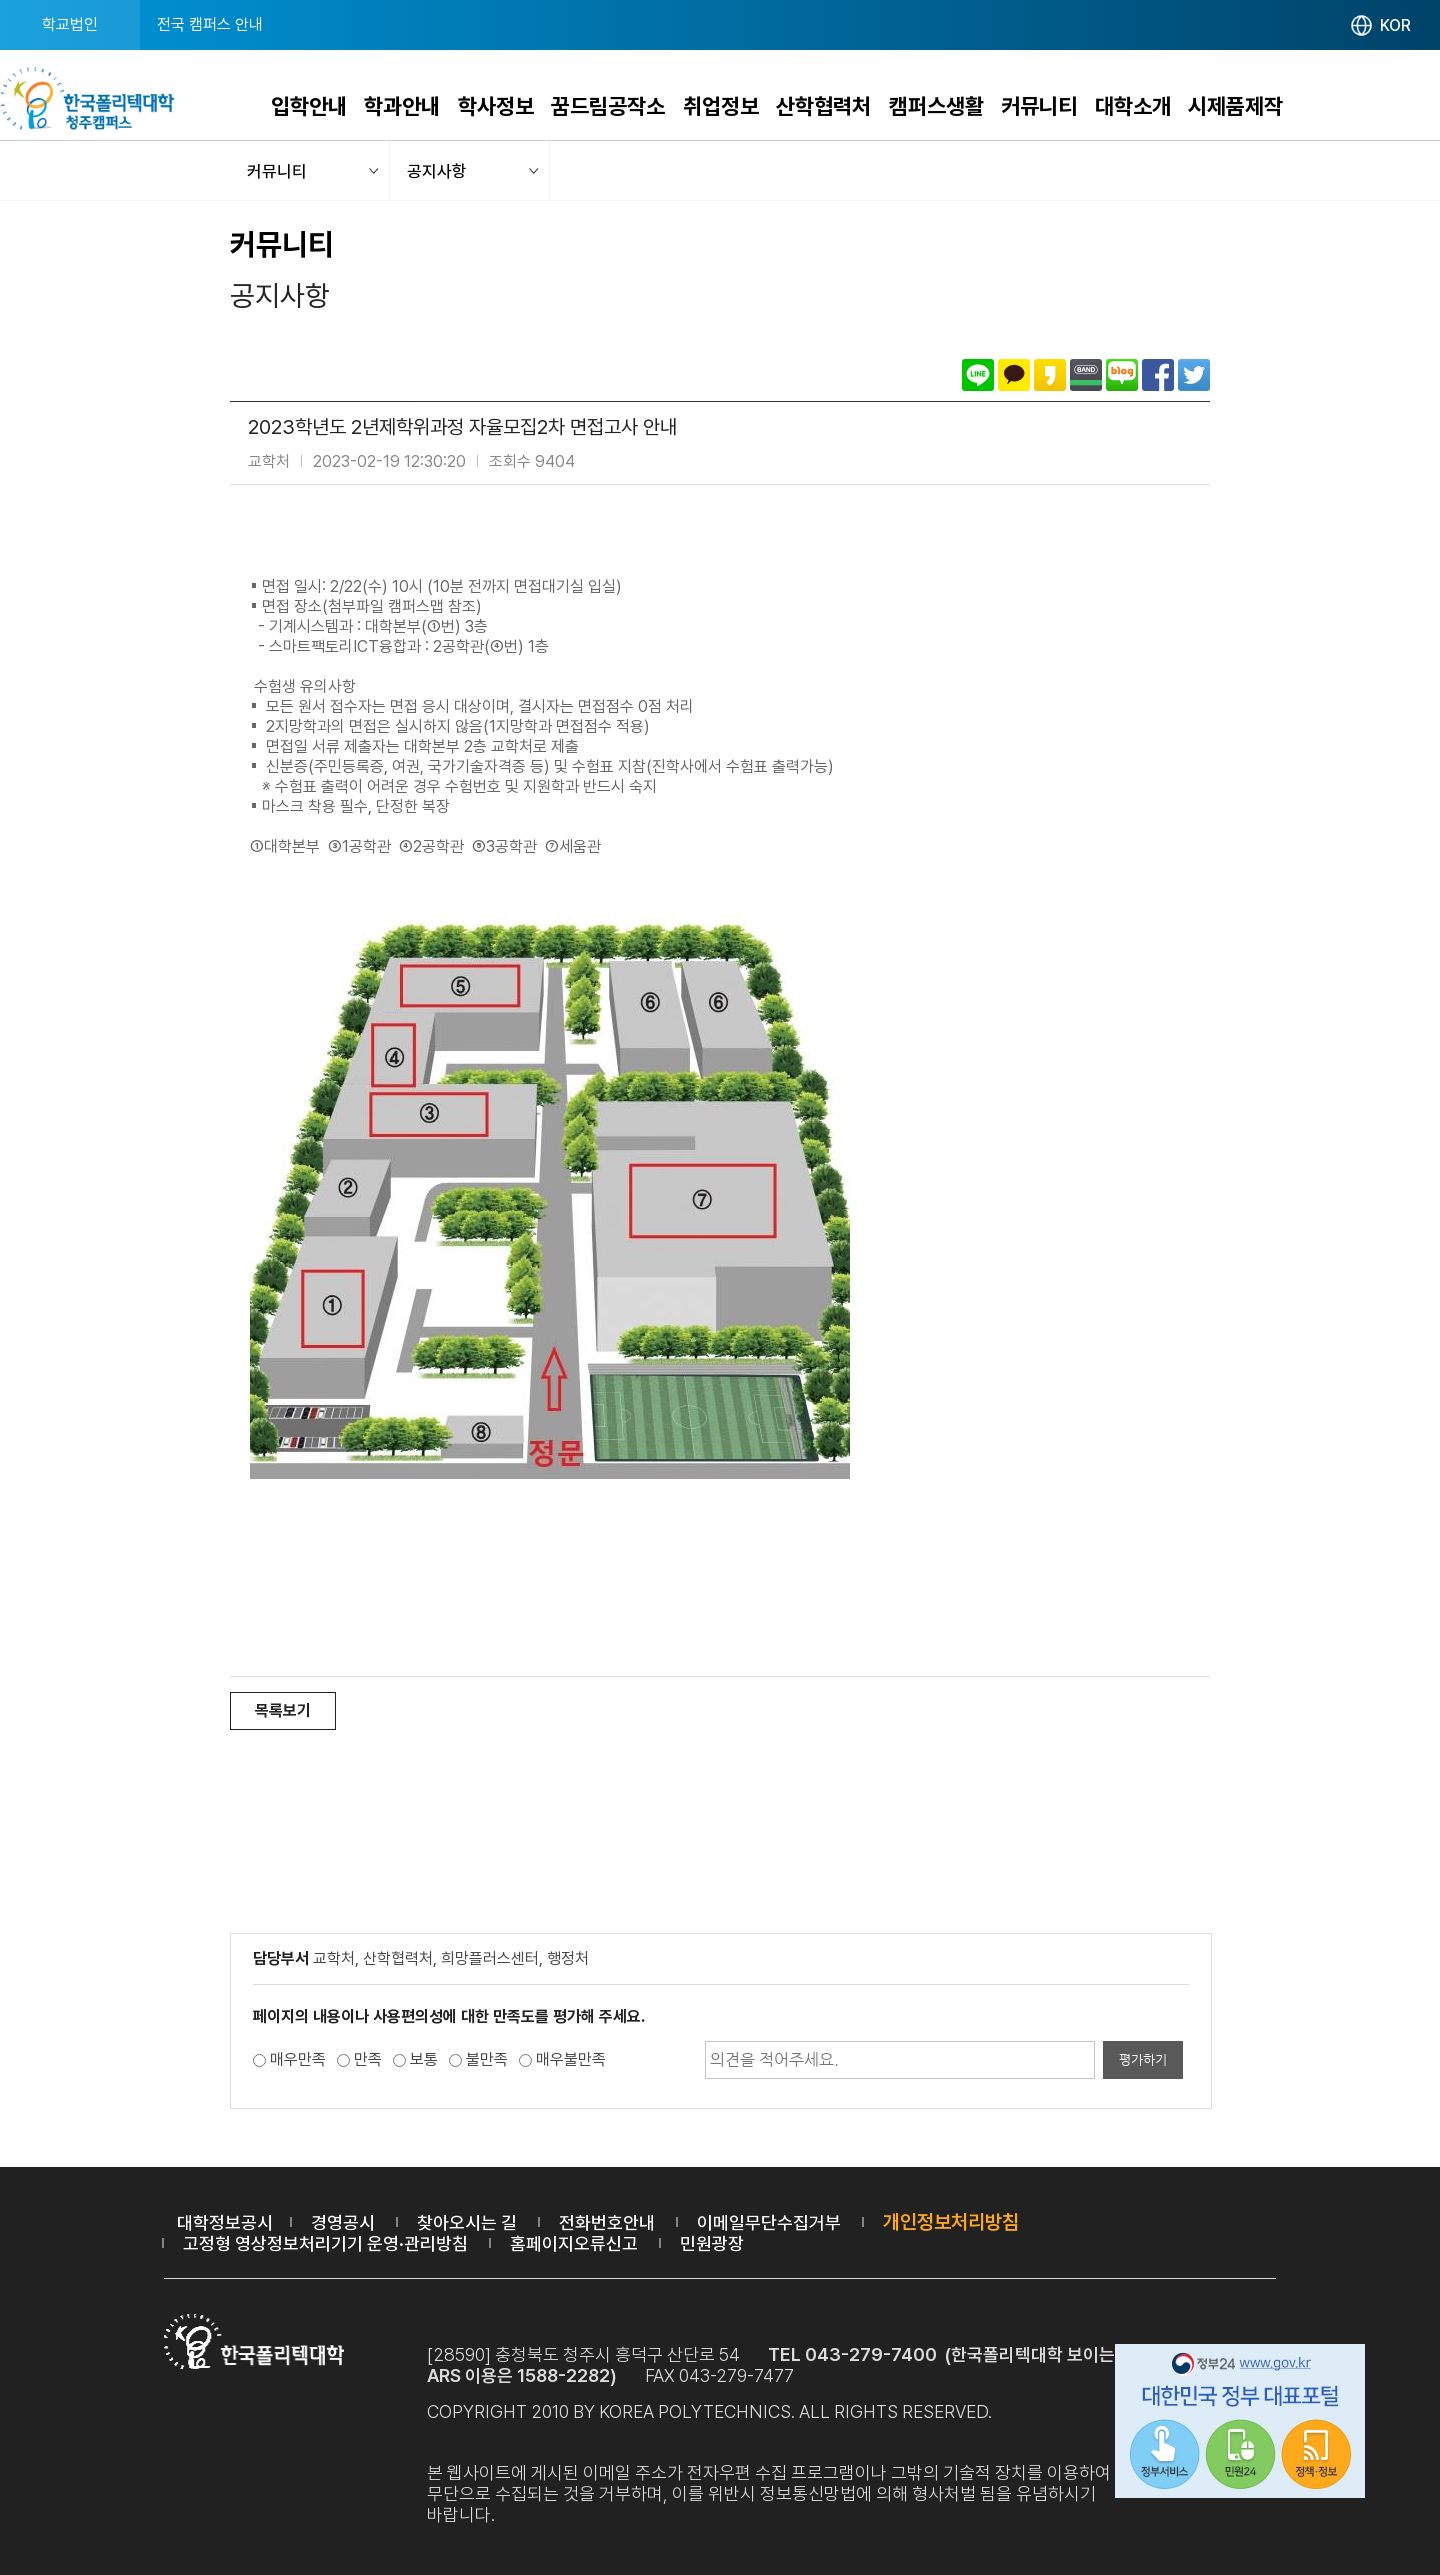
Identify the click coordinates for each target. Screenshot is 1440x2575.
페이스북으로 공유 (1158, 375)
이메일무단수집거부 (769, 2222)
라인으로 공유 (978, 375)
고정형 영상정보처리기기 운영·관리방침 (325, 2243)
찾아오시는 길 (467, 2222)
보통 (424, 2059)
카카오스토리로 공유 (1050, 375)
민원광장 (712, 2243)
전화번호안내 (607, 2222)
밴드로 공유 (1086, 375)
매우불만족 (571, 2059)
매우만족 (298, 2059)
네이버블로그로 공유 (1122, 375)
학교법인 (70, 24)
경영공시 (343, 2222)
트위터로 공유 (1194, 375)
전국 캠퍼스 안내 (210, 24)
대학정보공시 (225, 2222)
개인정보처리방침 (951, 2222)
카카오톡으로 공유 (1014, 375)
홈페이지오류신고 (574, 2243)
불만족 (487, 2059)
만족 (368, 2059)
